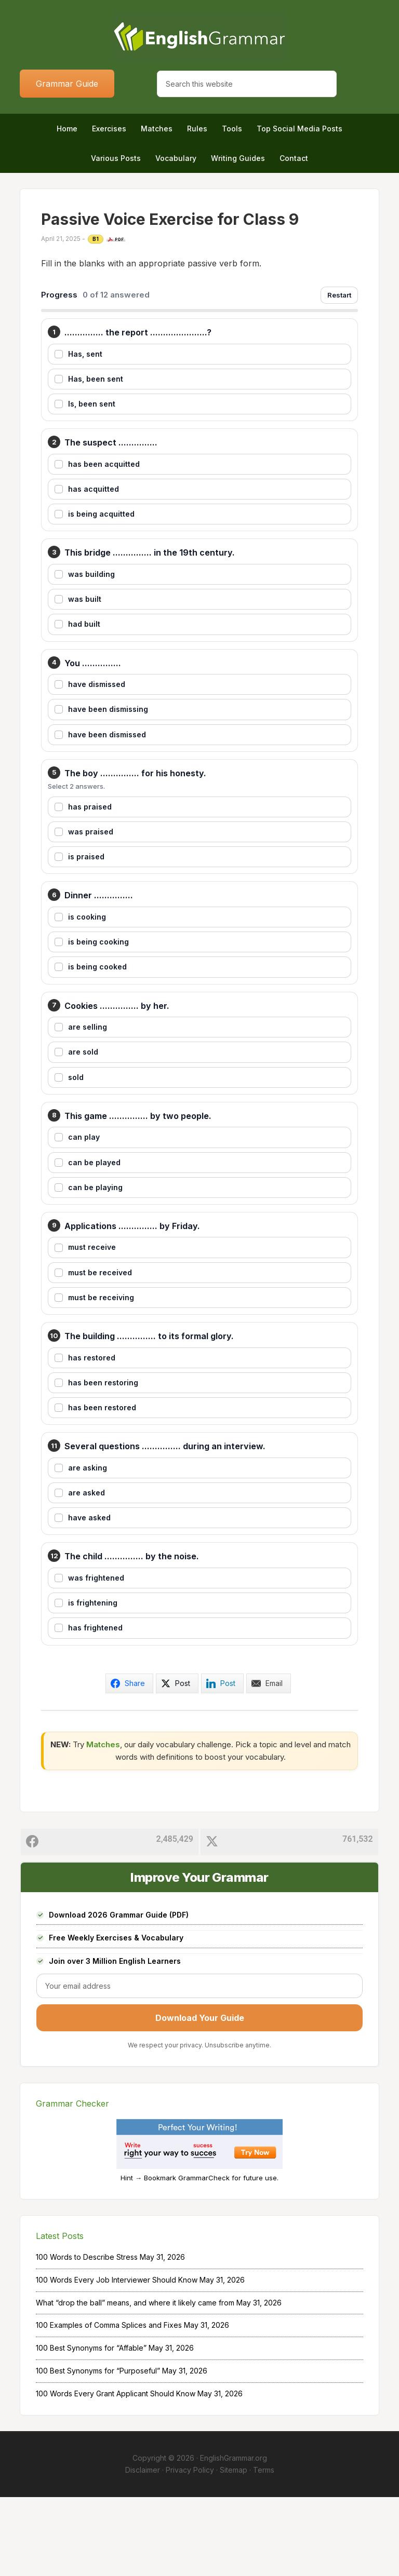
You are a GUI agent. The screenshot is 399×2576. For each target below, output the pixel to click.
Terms (263, 2548)
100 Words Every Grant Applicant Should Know (115, 2471)
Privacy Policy (190, 2548)
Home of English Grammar (199, 36)
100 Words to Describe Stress (87, 2335)
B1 (95, 239)
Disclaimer (142, 2548)
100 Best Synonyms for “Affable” (91, 2426)
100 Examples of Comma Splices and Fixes (109, 2403)
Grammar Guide (67, 83)
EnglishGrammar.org (233, 2536)
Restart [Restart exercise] (339, 295)
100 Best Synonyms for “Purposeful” (98, 2449)
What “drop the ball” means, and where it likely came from (135, 2381)
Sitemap (233, 2548)
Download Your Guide (199, 2097)
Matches (103, 1823)
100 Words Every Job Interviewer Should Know (116, 2358)
